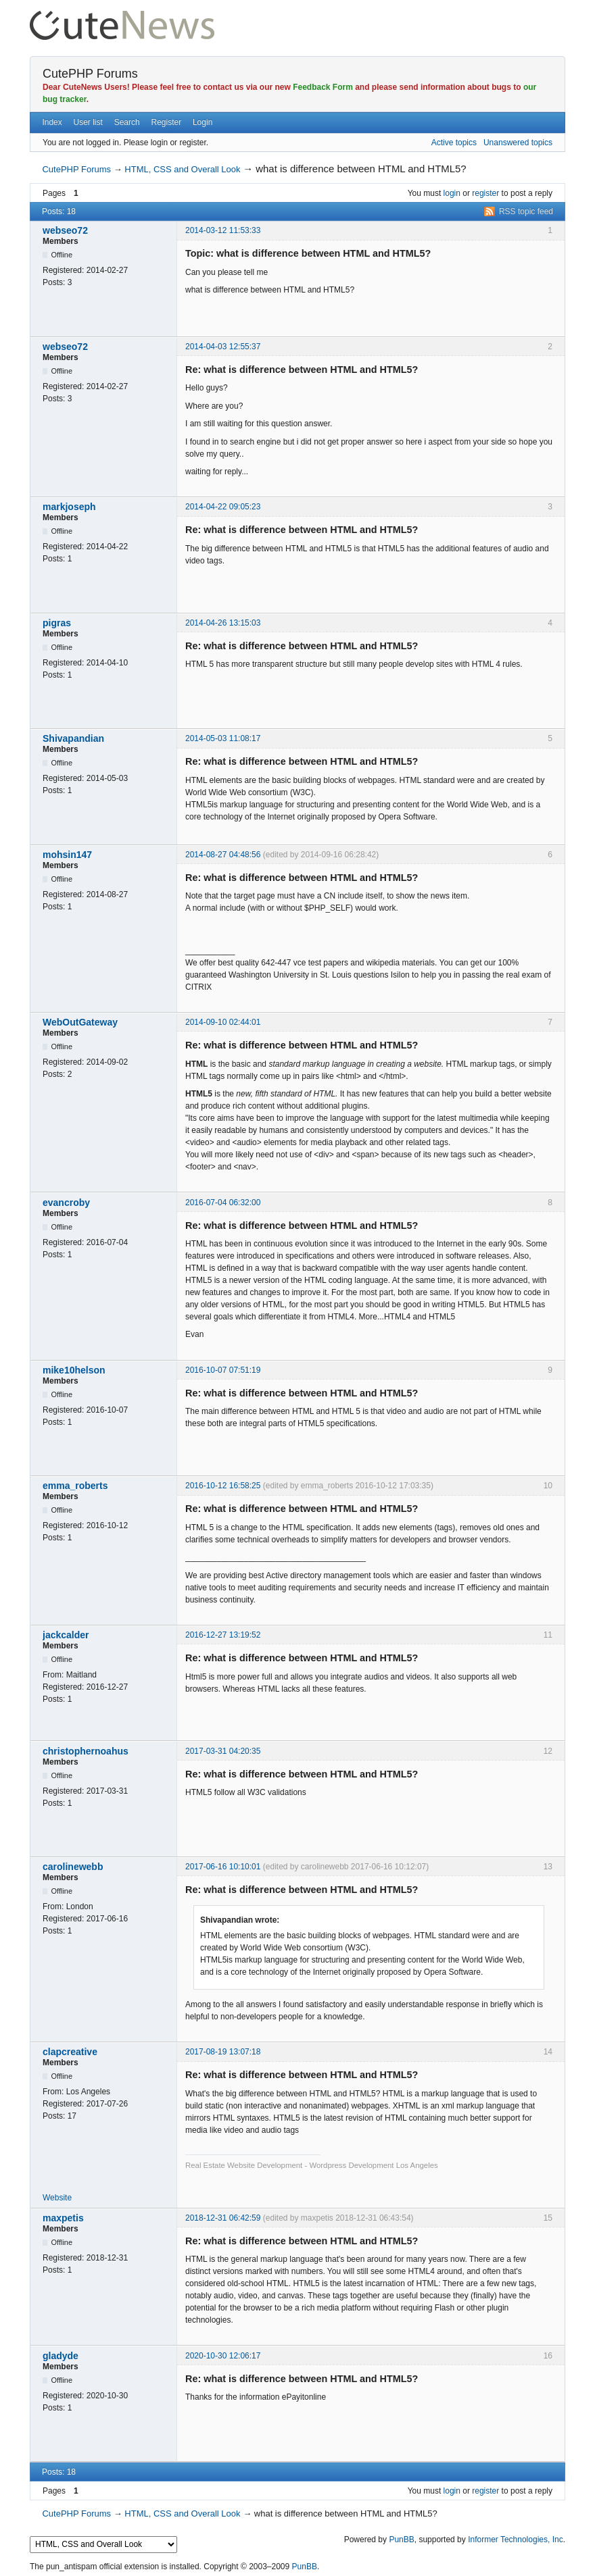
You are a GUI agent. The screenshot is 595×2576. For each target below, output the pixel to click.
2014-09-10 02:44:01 (222, 1022)
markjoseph (69, 506)
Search (127, 122)
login (452, 193)
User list (88, 122)
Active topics (454, 142)
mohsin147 (67, 854)
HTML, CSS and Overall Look (182, 169)
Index (52, 122)
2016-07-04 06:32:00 (222, 1202)
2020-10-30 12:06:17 (222, 2355)
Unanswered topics (517, 142)
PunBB (401, 2539)
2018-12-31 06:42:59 (222, 2218)
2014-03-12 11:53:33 (222, 230)
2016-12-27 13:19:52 (222, 1635)
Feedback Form (323, 87)
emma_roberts (75, 1485)
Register (166, 122)
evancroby (66, 1202)
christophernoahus (85, 1751)
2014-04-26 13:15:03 (222, 623)
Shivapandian (73, 738)
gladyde (60, 2355)
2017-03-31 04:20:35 (222, 1751)
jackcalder (66, 1635)
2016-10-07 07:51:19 (222, 1370)
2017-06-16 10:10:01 (222, 1866)
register (485, 193)
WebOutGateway (80, 1022)
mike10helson (74, 1370)
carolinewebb (73, 1866)
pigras (57, 622)
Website (57, 2197)
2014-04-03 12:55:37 (222, 346)
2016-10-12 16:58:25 (222, 1485)
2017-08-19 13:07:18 (222, 2051)
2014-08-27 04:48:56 (222, 854)
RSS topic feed (526, 211)
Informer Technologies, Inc (515, 2539)
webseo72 (65, 230)
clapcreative (70, 2051)
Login (202, 122)
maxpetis (63, 2218)
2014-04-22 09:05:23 (222, 506)
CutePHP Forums (90, 73)
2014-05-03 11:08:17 (222, 738)
